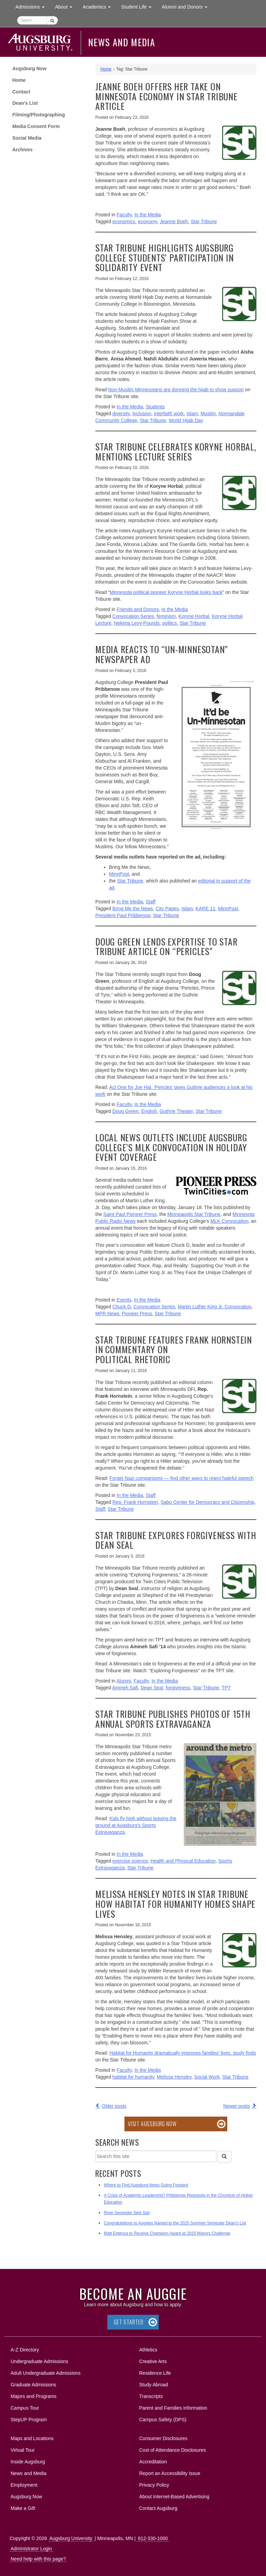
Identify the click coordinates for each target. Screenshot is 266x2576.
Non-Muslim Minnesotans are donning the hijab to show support (175, 389)
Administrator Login (31, 2548)
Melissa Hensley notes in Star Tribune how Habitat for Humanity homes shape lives (175, 1903)
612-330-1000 (153, 2538)
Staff (151, 901)
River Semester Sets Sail (126, 2212)
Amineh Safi (125, 1687)
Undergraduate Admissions (39, 2361)
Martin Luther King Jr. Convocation (214, 1306)
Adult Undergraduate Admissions (46, 2373)
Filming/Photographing (38, 114)
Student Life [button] (139, 6)
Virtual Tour (23, 2450)
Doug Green (125, 1111)
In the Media (147, 214)
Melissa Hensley (174, 2077)
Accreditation (153, 2461)
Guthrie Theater (176, 1111)
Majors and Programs (33, 2395)
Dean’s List (25, 103)
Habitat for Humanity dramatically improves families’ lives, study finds (182, 2053)
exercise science (130, 1861)
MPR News (107, 1313)
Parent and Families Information (173, 2408)
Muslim (208, 413)
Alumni (124, 1681)
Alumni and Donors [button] (187, 6)
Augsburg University (70, 2538)
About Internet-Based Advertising (174, 2496)
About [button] (66, 8)
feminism (166, 616)
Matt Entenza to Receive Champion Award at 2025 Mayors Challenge (167, 2233)
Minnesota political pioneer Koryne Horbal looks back (166, 592)
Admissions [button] (32, 6)
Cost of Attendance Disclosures (172, 2450)
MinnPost (119, 874)
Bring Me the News (132, 908)
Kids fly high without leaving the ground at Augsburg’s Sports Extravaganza (136, 1825)
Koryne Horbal (194, 616)
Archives (22, 149)
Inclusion (141, 413)
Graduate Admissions (33, 2384)
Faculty (124, 214)
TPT (226, 1687)
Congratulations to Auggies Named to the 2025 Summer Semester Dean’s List (175, 2223)
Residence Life (155, 2373)
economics (123, 221)
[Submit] (52, 20)
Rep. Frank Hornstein (135, 1502)
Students (155, 406)
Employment (24, 2485)
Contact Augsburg (158, 2508)
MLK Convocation (229, 1221)
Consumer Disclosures (163, 2438)
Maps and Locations (32, 2438)
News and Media (121, 42)
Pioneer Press (137, 1313)
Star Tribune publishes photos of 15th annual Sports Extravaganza (173, 1718)
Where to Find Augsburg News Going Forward (146, 2185)
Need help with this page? (38, 2559)
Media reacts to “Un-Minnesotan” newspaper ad (161, 654)
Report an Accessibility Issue (169, 2473)
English (149, 1111)
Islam (192, 413)
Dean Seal (152, 1687)
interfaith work (169, 413)
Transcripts (151, 2396)
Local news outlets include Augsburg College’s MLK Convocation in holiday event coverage (171, 1147)
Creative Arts (153, 2361)
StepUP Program (29, 2419)
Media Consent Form (36, 126)
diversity (121, 413)
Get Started (129, 2322)
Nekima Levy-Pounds (136, 623)
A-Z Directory (25, 2349)
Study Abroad (153, 2384)
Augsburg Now (29, 68)
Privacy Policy (154, 2485)
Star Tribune (204, 221)
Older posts (114, 2106)
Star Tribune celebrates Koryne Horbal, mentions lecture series (175, 451)
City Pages (167, 908)
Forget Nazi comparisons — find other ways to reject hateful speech (181, 1478)
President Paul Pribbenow (122, 915)
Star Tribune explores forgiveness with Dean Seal (175, 1540)
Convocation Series (133, 616)
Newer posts (236, 2106)
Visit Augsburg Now (152, 2124)
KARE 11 (206, 908)
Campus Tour (25, 2408)
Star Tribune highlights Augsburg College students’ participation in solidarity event (164, 257)
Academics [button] (99, 6)
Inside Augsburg (28, 2461)
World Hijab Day (186, 420)
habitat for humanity (133, 2077)
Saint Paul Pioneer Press (130, 1214)
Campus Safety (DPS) (162, 2419)
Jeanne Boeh (174, 221)
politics (169, 623)
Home (19, 80)
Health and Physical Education (183, 1861)
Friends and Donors (138, 609)
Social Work (206, 2077)
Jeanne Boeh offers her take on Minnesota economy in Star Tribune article (166, 96)
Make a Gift (23, 2508)
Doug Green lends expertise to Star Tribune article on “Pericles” (166, 946)
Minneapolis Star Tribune (193, 1214)
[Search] (224, 2156)
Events (124, 1300)
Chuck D (121, 1306)
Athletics (148, 2349)
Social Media (26, 138)
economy (147, 221)
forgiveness (178, 1687)
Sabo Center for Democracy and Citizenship (207, 1502)
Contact (21, 91)
